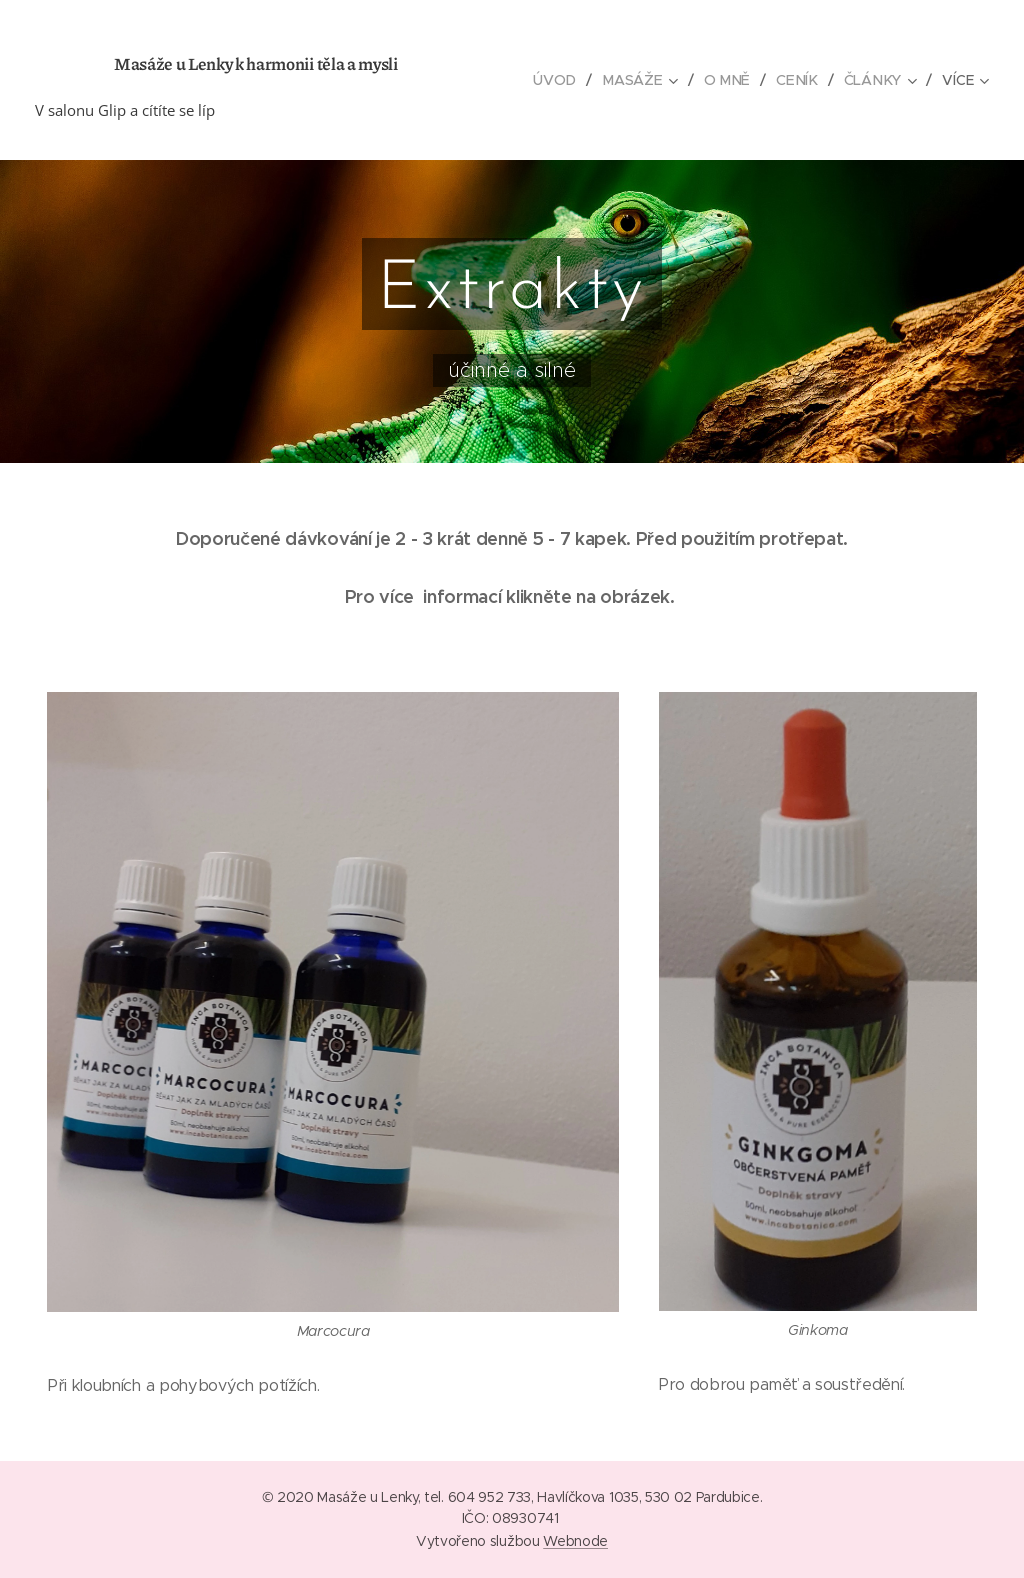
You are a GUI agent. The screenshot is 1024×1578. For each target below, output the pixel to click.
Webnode (575, 1541)
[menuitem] (564, 80)
